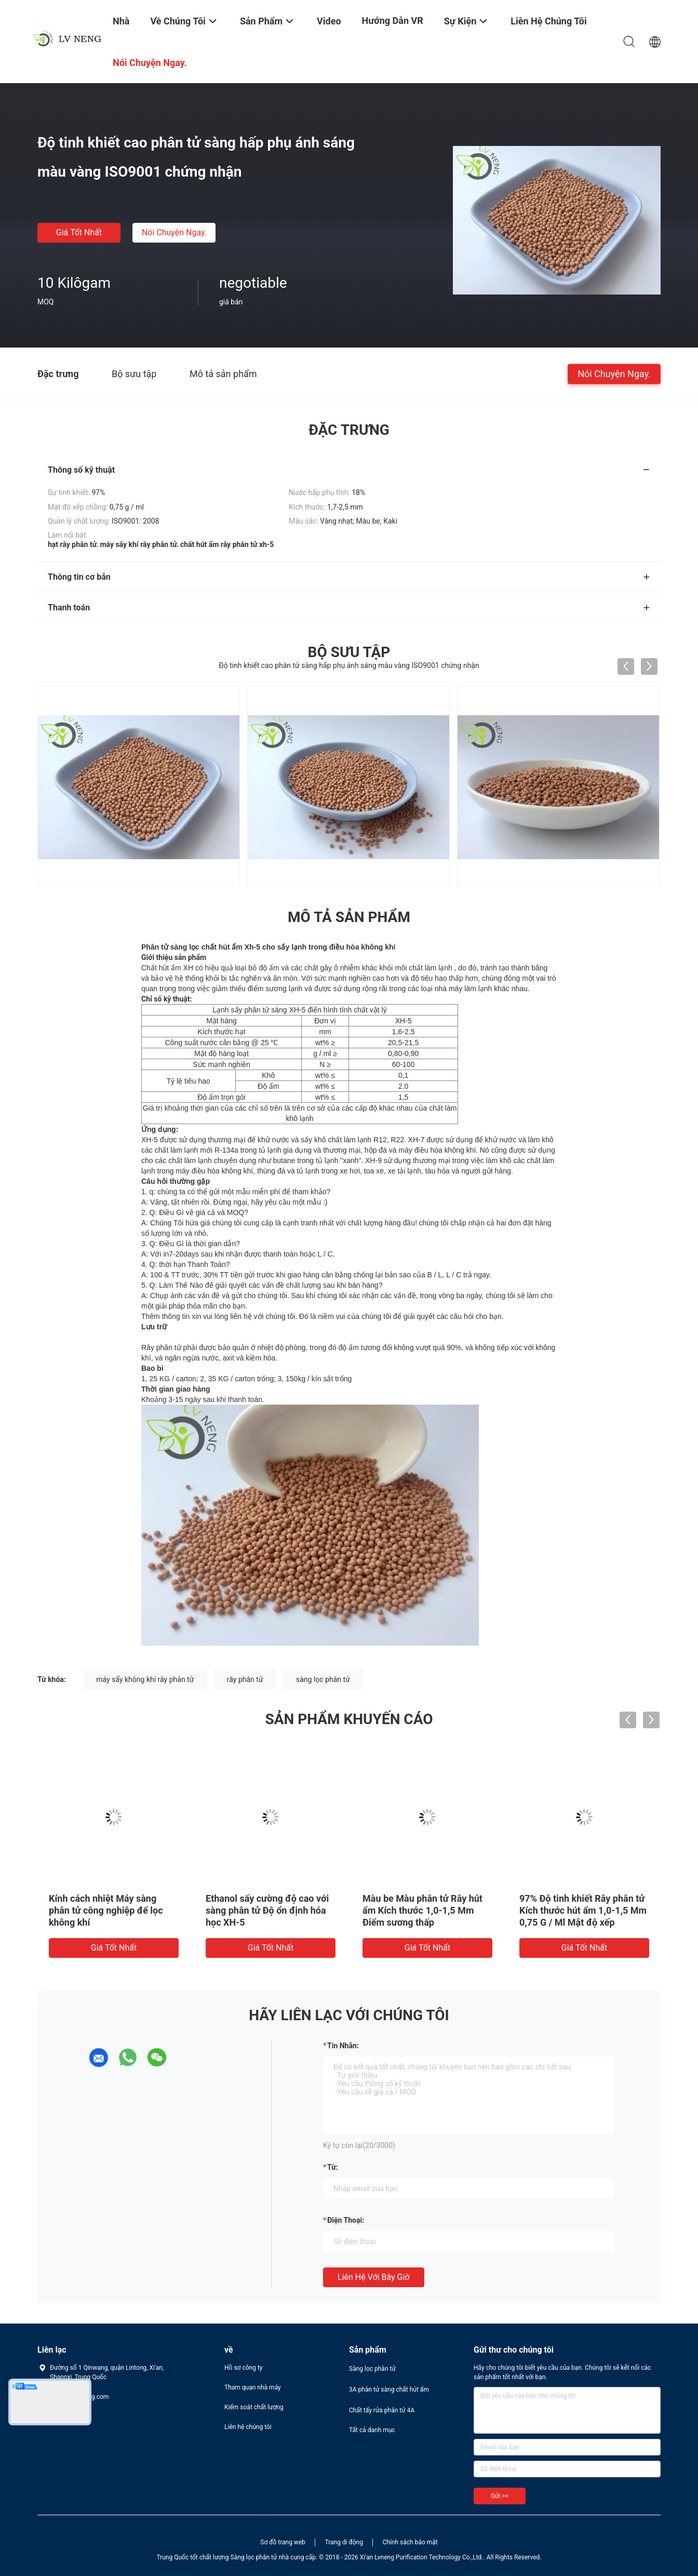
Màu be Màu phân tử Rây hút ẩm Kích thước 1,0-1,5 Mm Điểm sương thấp (422, 1910)
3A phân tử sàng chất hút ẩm (389, 2389)
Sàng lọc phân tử (372, 2368)
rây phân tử (245, 1679)
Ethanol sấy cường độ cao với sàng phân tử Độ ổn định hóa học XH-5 (267, 1910)
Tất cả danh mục (372, 2430)
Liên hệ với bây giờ (374, 2277)
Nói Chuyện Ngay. (174, 232)
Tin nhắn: (343, 2045)
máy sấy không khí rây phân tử (145, 1679)
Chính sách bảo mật (409, 2542)
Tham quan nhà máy (252, 2387)
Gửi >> (499, 2496)
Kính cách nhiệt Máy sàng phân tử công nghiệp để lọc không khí (106, 1910)
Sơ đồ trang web (282, 2542)
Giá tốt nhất (79, 232)
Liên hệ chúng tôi (248, 2427)
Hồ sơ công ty (243, 2367)
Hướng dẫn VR (392, 20)
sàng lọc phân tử (323, 1679)
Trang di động (344, 2542)
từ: (332, 2167)
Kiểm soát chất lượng (254, 2407)
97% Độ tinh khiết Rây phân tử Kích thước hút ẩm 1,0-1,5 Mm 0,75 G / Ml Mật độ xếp (583, 1910)
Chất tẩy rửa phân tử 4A (381, 2410)
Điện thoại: (345, 2220)
